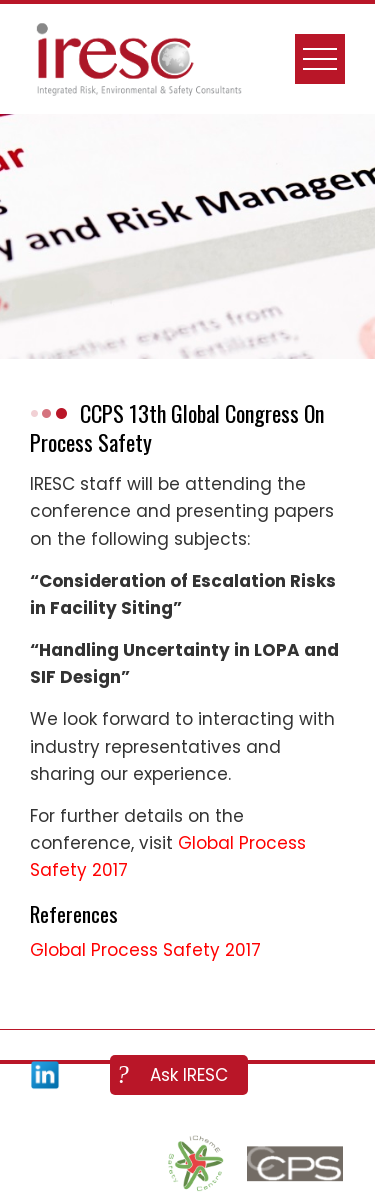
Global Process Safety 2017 (145, 950)
